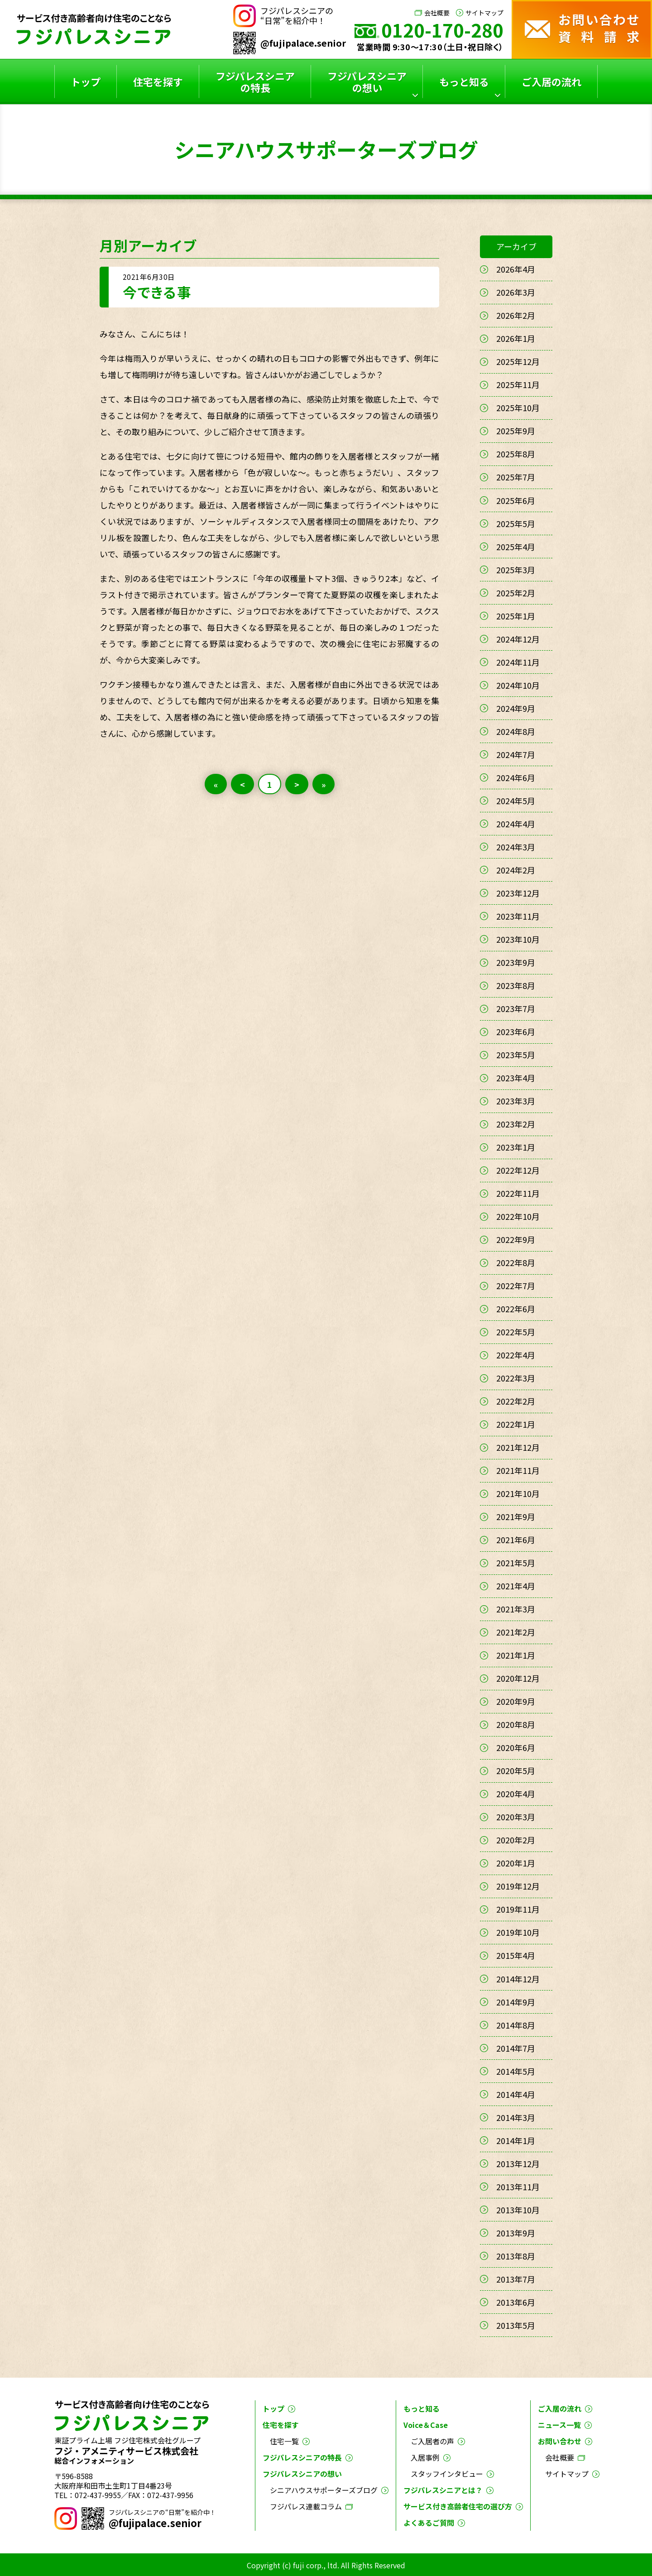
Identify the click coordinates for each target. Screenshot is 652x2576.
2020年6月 (515, 1747)
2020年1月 (515, 1863)
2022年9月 (515, 1239)
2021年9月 (515, 1516)
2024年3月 (515, 847)
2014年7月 (515, 2048)
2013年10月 (518, 2210)
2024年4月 (515, 824)
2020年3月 (515, 1817)
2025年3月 (515, 570)
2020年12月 (518, 1678)
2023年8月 (515, 985)
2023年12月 (518, 893)
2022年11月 (518, 1193)
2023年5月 (515, 1054)
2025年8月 (515, 454)
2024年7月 (515, 754)
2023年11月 (518, 916)
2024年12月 (518, 639)
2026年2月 (515, 315)
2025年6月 (515, 500)
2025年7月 (515, 477)
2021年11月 (518, 1470)
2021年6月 (515, 1539)
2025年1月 (515, 616)
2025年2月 (515, 593)
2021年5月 (515, 1563)
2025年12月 (518, 361)
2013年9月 (515, 2233)
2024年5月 (515, 800)
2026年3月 (515, 292)
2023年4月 (515, 1078)
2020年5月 (515, 1770)
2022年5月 (515, 1332)
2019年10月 (518, 1932)
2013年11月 (518, 2186)
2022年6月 (515, 1308)
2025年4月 (515, 546)
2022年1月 (515, 1424)
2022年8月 (515, 1262)
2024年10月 (518, 685)
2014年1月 (515, 2140)
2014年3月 (515, 2117)
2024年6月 (515, 777)
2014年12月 (518, 1979)
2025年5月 (515, 523)
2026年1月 (515, 338)
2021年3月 (515, 1609)
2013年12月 (518, 2163)
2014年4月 (515, 2094)
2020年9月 (515, 1701)
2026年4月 (515, 269)
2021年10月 (518, 1493)
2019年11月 (518, 1909)
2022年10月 (518, 1216)
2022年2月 (515, 1401)
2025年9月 (515, 431)
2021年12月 (518, 1447)
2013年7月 (515, 2279)
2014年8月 (515, 2025)
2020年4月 (515, 1793)
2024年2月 (515, 870)
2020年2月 (515, 1840)
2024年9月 (515, 708)
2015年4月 (515, 1955)
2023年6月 (515, 1031)
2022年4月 (515, 1355)
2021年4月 (515, 1586)
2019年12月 (518, 1886)
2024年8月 (515, 731)
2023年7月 (515, 1008)
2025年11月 (518, 384)
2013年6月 (515, 2302)
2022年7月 (515, 1285)
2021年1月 (515, 1655)
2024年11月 (518, 662)
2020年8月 (515, 1724)
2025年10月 (518, 407)
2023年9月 (515, 962)
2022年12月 (518, 1170)
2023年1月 (515, 1147)
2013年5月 (515, 2325)
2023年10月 (518, 939)
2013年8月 (515, 2256)
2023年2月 (515, 1124)
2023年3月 (515, 1101)
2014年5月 (515, 2071)
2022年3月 (515, 1378)
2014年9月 (515, 2002)
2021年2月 (515, 1632)
